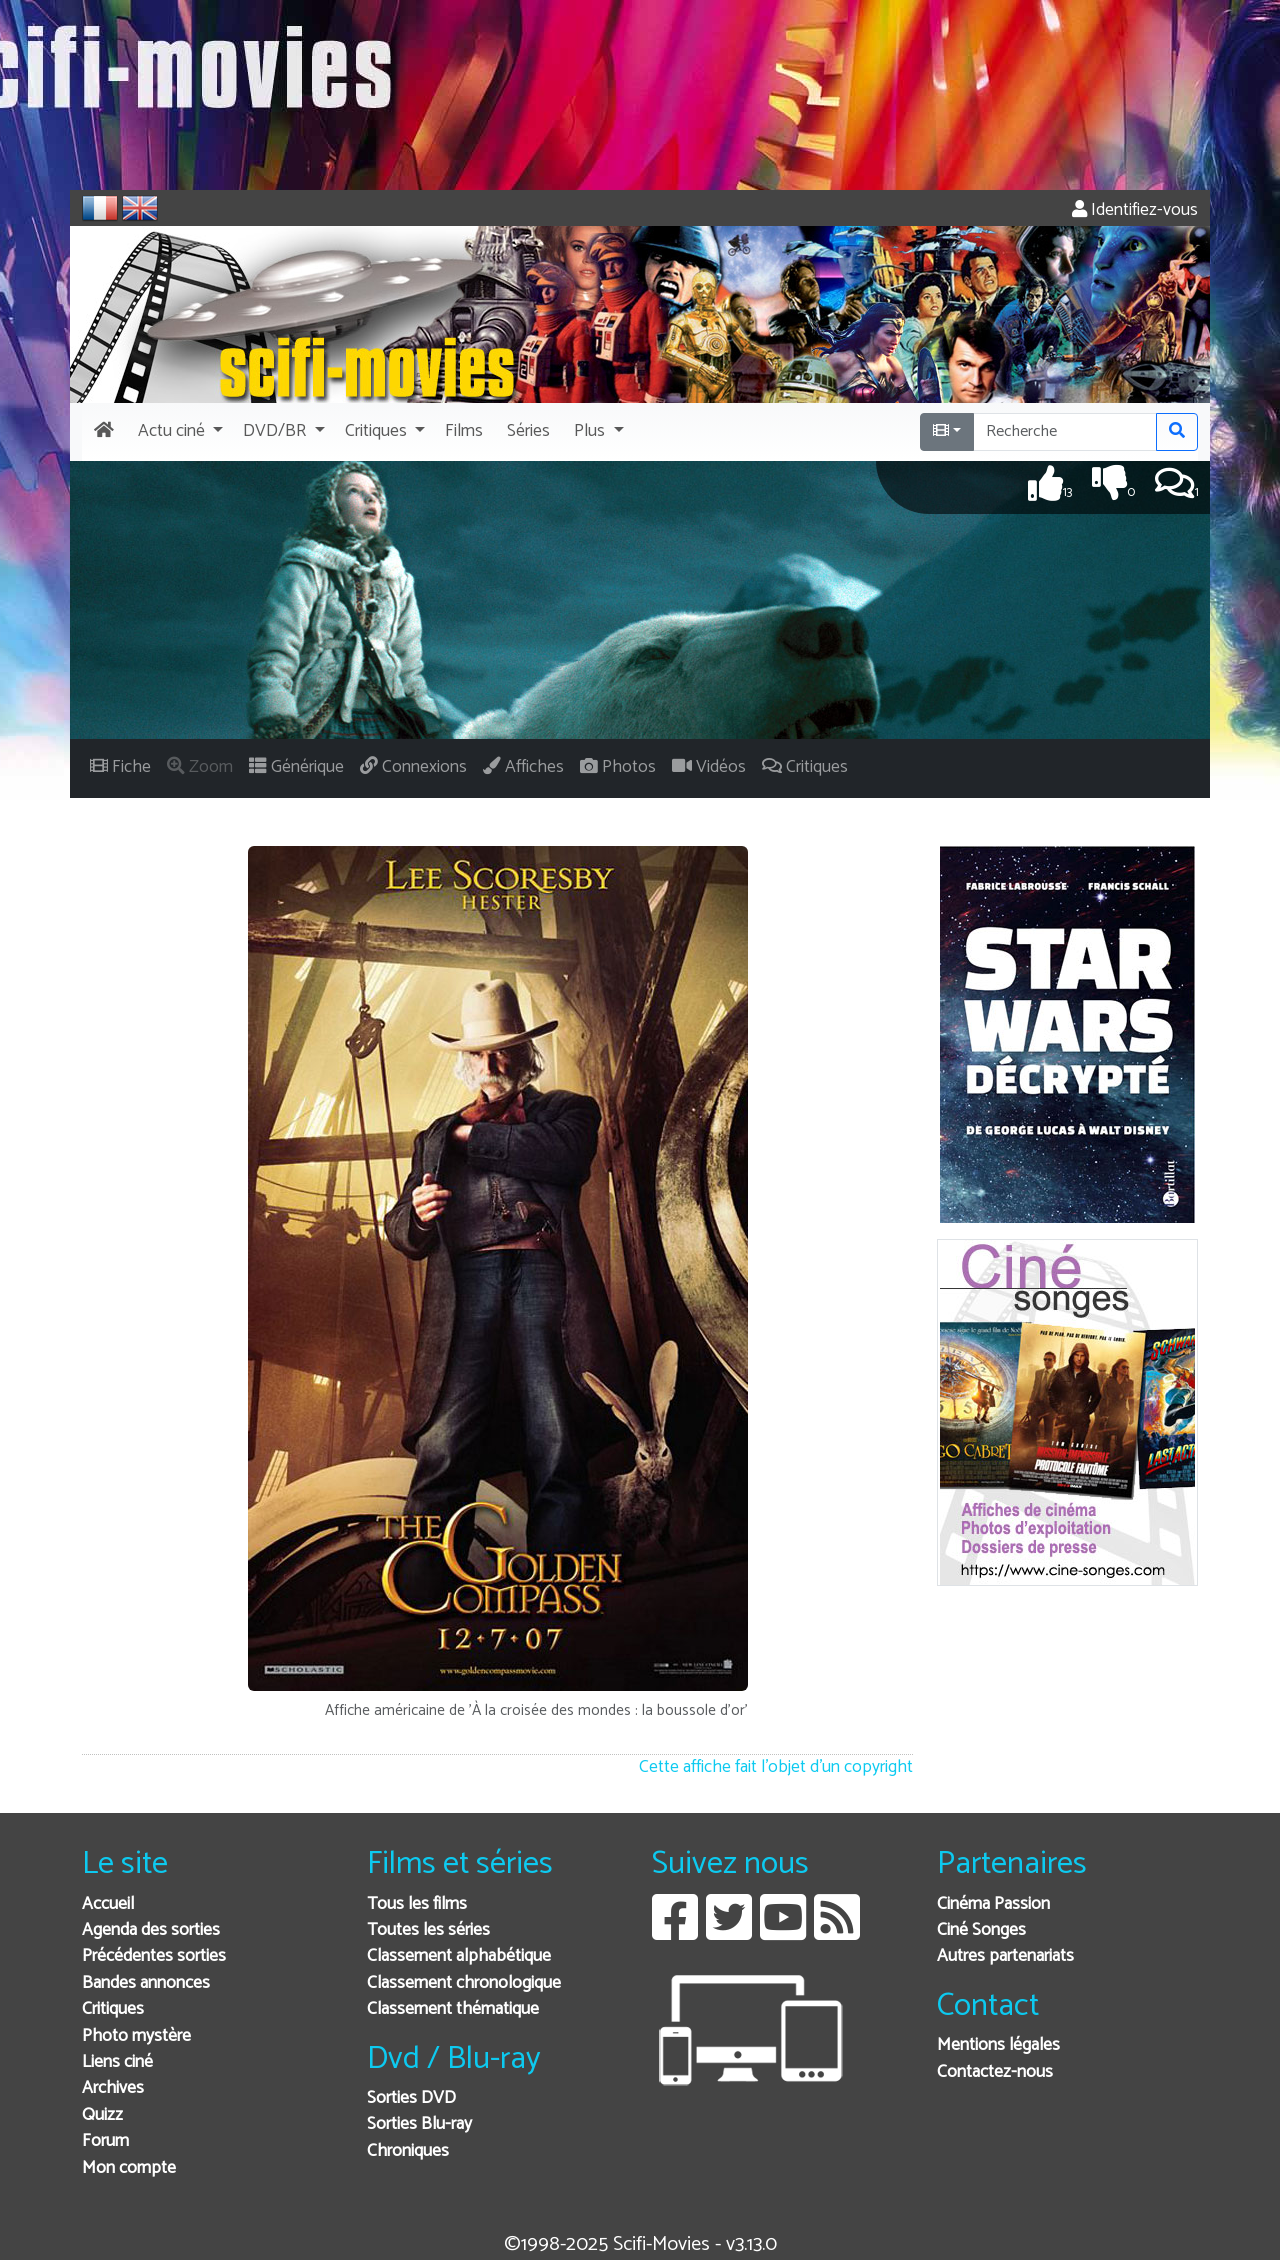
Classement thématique (453, 2009)
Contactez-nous (995, 2072)
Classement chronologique (464, 1983)
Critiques (113, 2009)
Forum (105, 2141)
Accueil (108, 1904)
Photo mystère (136, 2036)
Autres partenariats (1005, 1956)
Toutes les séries (428, 1930)
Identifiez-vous (1135, 210)
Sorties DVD (411, 2098)
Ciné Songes (981, 1930)
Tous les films (417, 1904)
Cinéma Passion (993, 1904)
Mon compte (129, 2168)
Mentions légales (998, 2045)
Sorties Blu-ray (419, 2124)
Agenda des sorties (151, 1930)
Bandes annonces (146, 1983)
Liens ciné (117, 2062)
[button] (178, 432)
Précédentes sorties (154, 1956)
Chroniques (408, 2151)
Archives (113, 2088)
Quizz (102, 2115)
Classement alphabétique (459, 1956)
